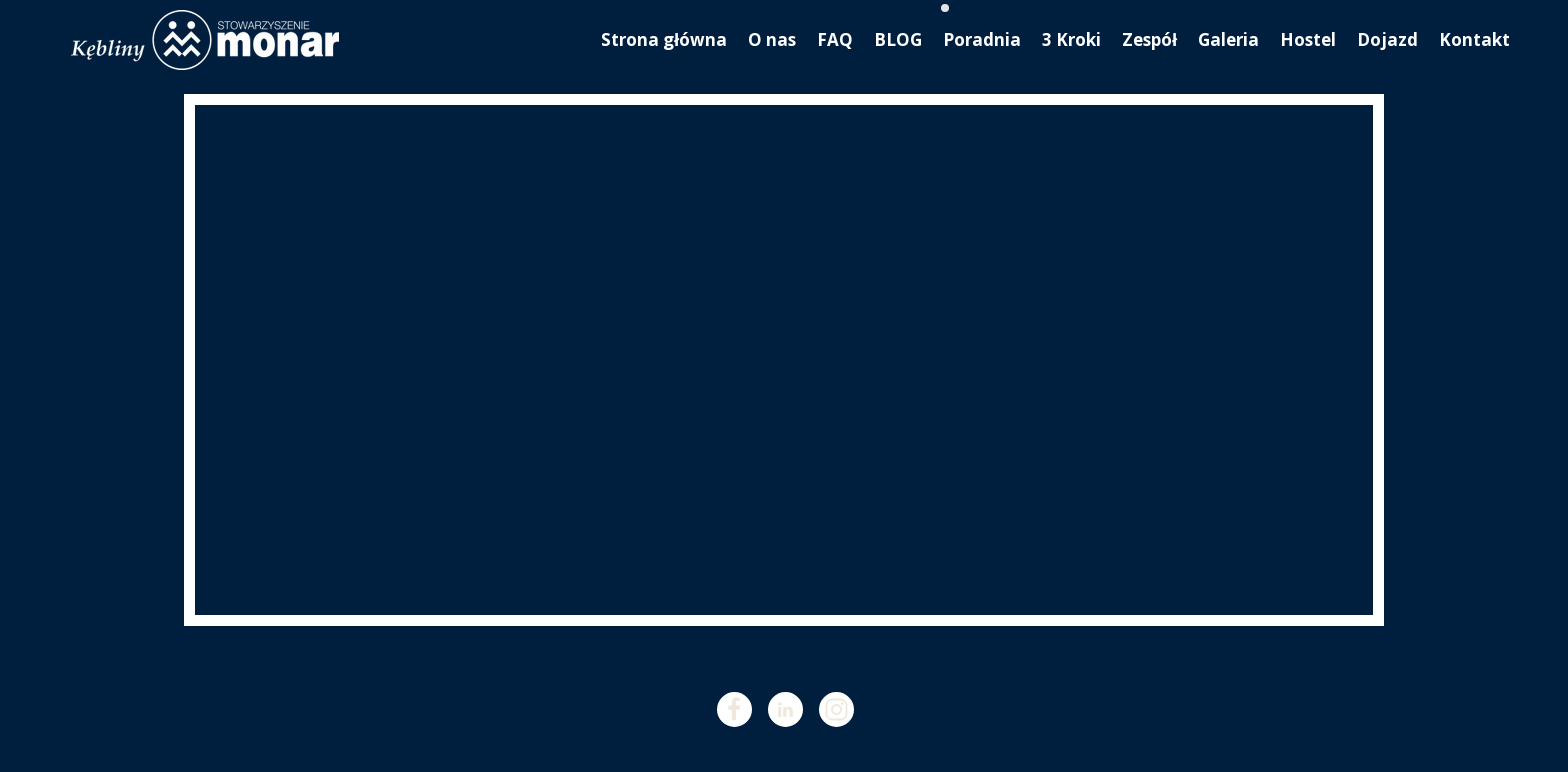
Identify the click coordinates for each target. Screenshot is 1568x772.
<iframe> (784, 360)
